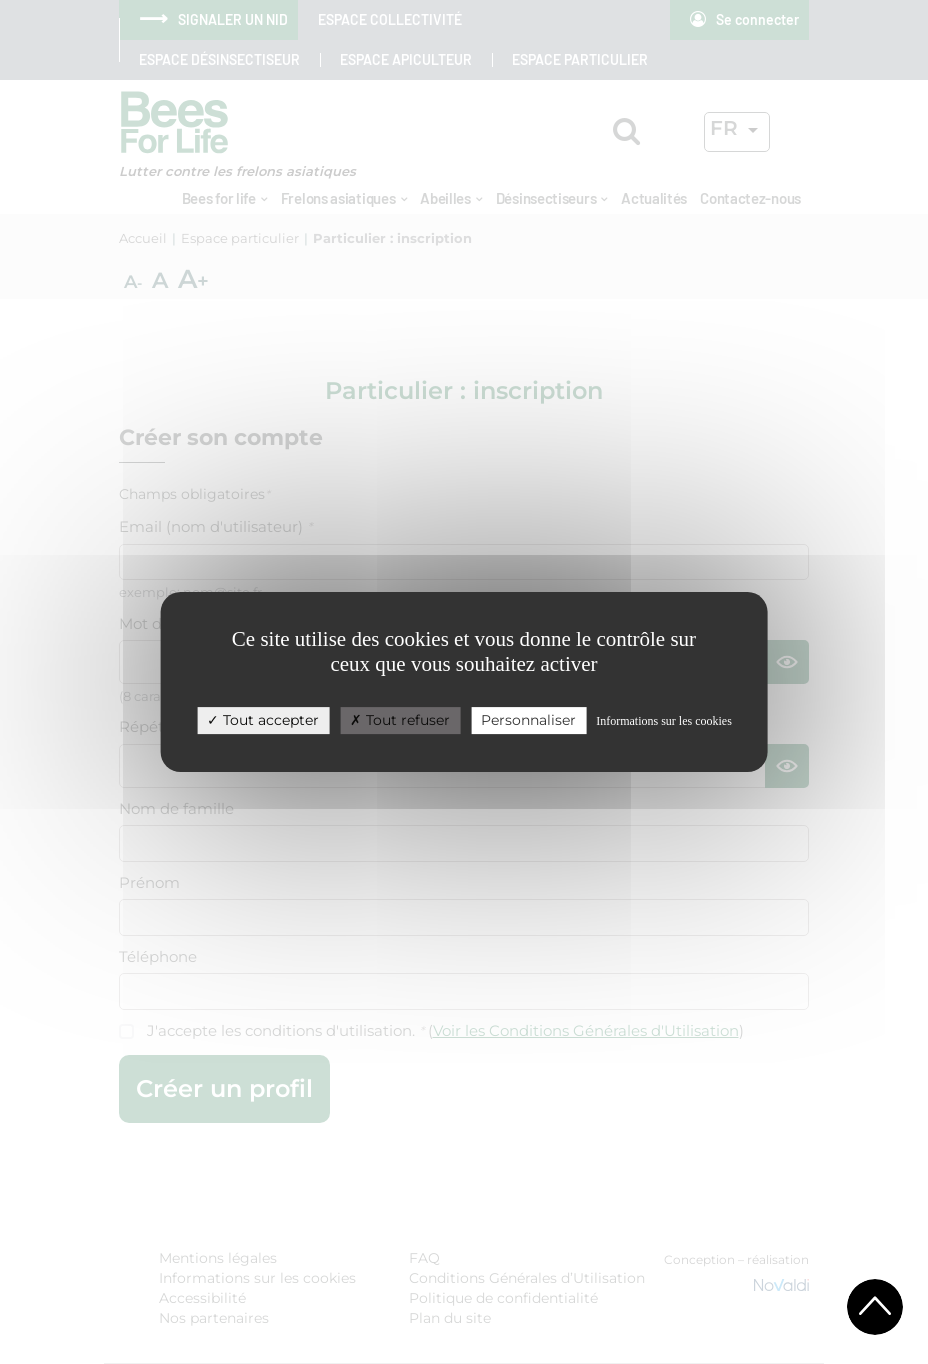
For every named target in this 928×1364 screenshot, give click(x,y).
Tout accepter (263, 720)
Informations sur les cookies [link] (664, 721)
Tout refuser (400, 720)
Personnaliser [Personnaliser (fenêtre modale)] (528, 720)
